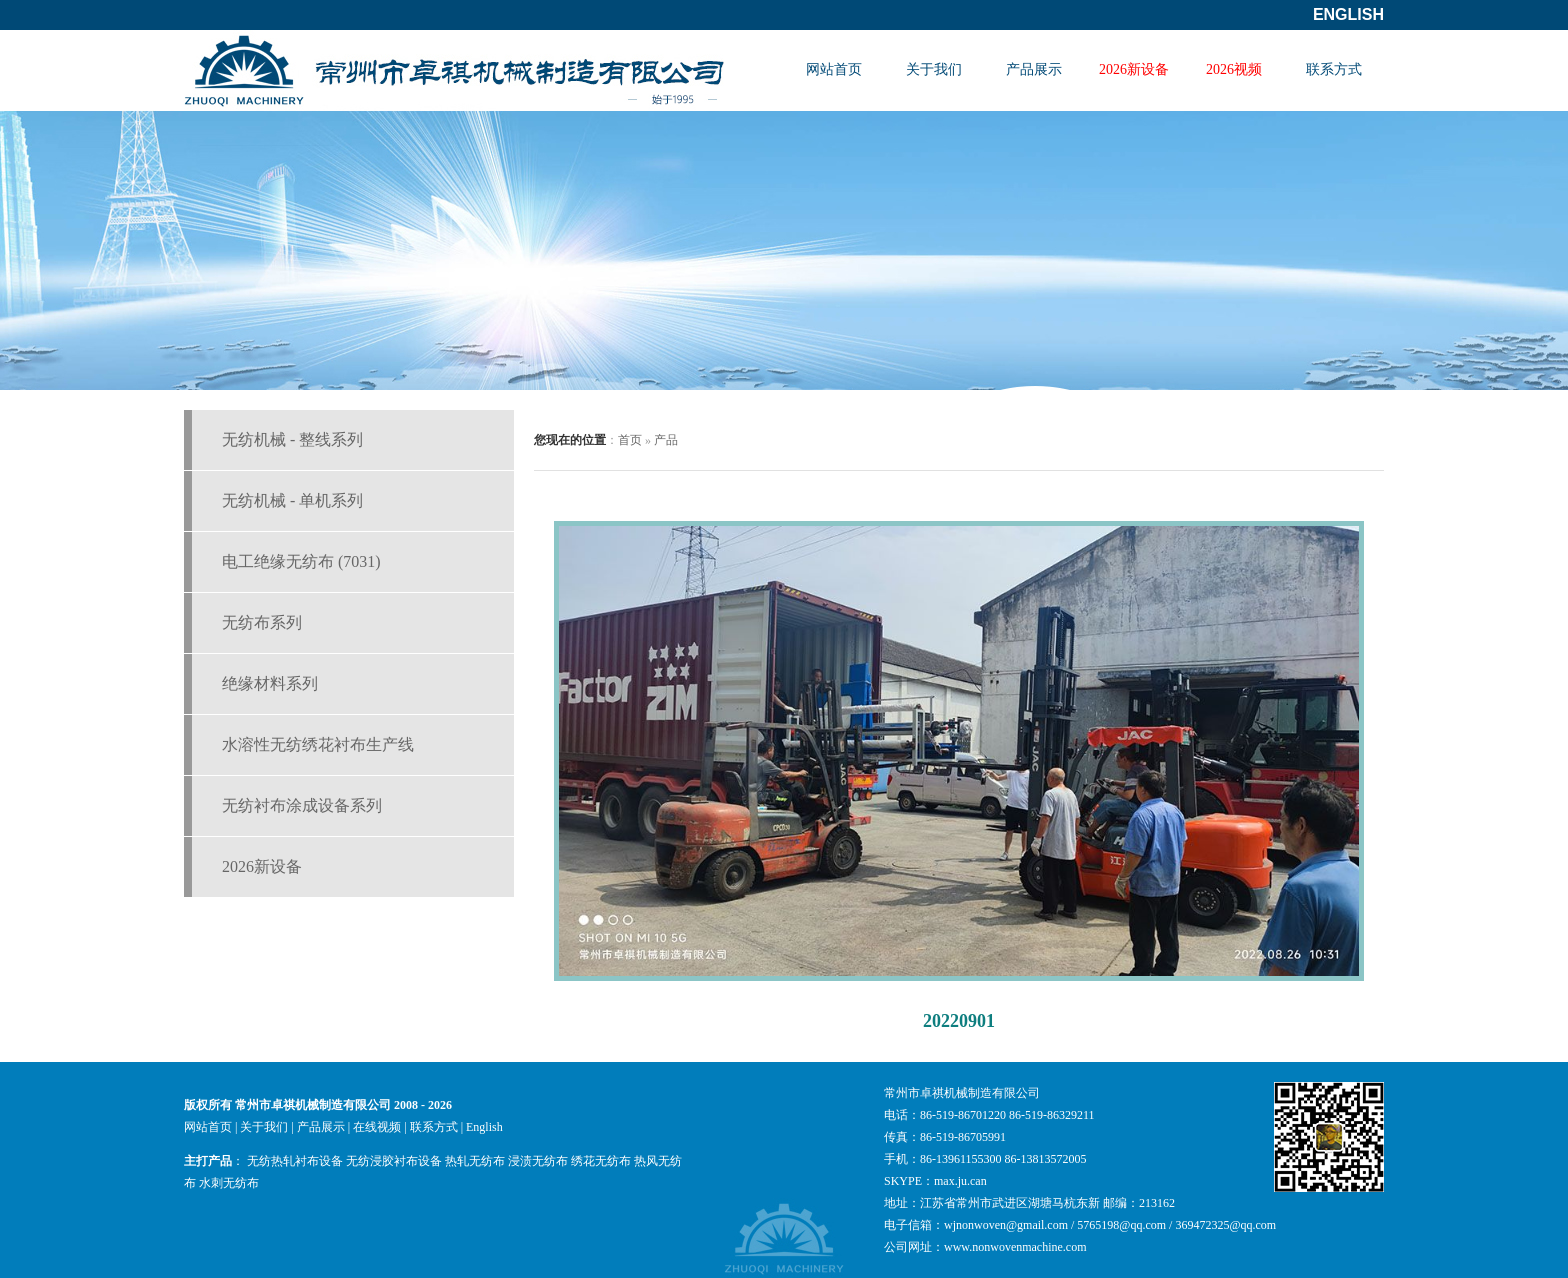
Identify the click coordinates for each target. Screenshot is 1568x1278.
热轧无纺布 (475, 1161)
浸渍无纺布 (538, 1161)
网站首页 (834, 69)
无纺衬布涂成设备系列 (302, 805)
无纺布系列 (262, 622)
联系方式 (1334, 69)
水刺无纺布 (229, 1183)
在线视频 (377, 1127)
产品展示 (1034, 69)
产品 (666, 440)
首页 (630, 440)
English (1348, 14)
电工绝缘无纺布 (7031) (301, 561)
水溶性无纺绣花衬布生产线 (318, 744)
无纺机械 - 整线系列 (292, 439)
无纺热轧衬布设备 (295, 1161)
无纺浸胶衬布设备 (394, 1161)
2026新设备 (1134, 69)
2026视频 (1234, 69)
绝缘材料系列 (270, 683)
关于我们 (934, 69)
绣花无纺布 (601, 1161)
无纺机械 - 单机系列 (292, 500)
